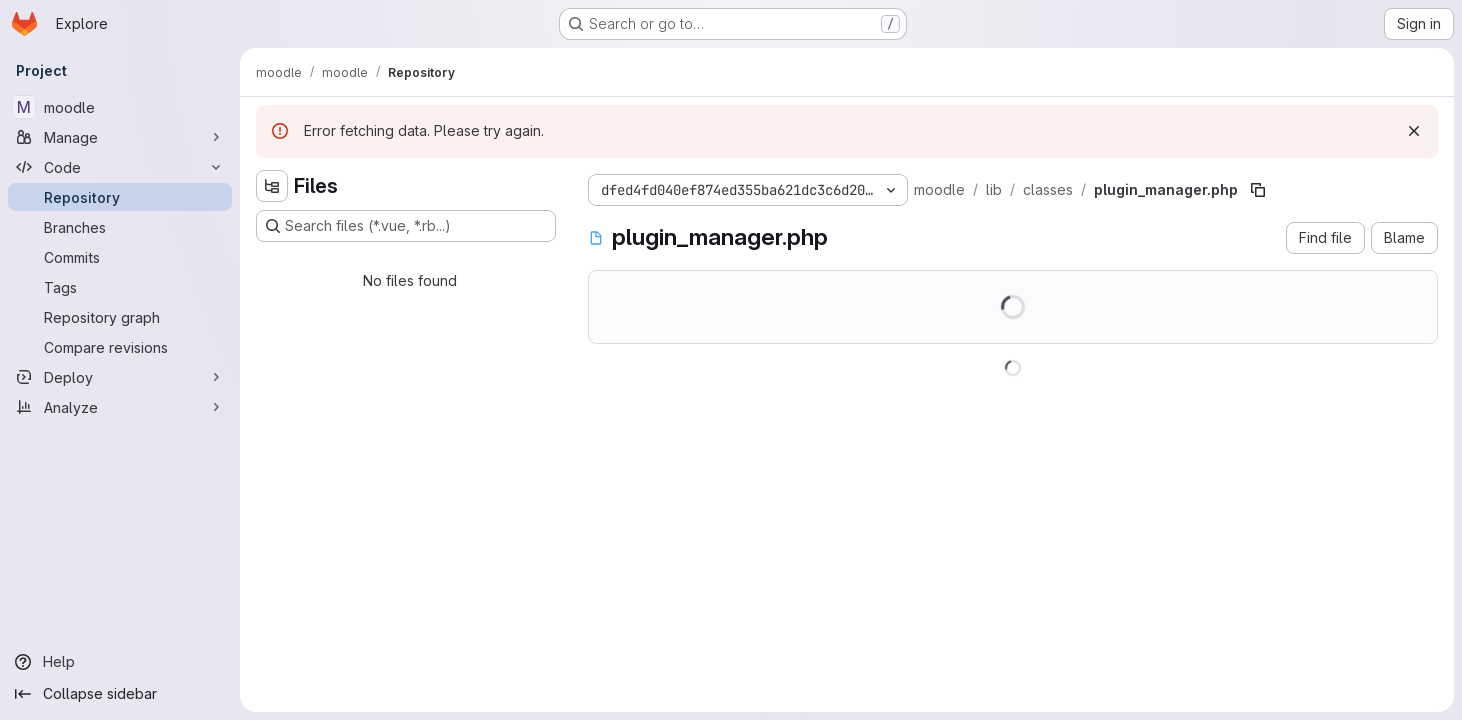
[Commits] (120, 257)
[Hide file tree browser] (272, 186)
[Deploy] (120, 377)
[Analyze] (120, 407)
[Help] (120, 662)
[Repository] (120, 197)
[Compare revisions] (120, 347)
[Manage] (120, 137)
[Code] (120, 167)
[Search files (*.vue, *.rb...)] (406, 226)
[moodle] (120, 107)
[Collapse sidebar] (120, 694)
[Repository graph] (120, 317)
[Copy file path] (1258, 190)
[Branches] (120, 227)
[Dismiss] (1414, 131)
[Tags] (120, 287)
